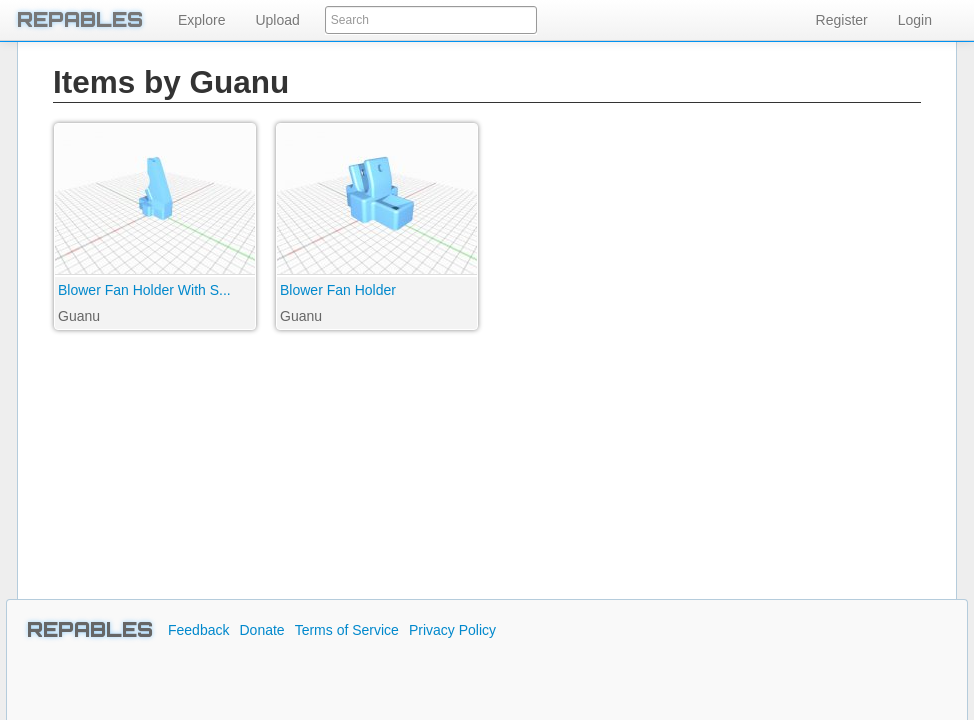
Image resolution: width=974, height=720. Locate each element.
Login (915, 20)
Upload (277, 20)
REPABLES (90, 630)
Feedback (198, 630)
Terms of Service (347, 630)
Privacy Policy (452, 630)
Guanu (79, 316)
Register (842, 20)
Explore (201, 20)
